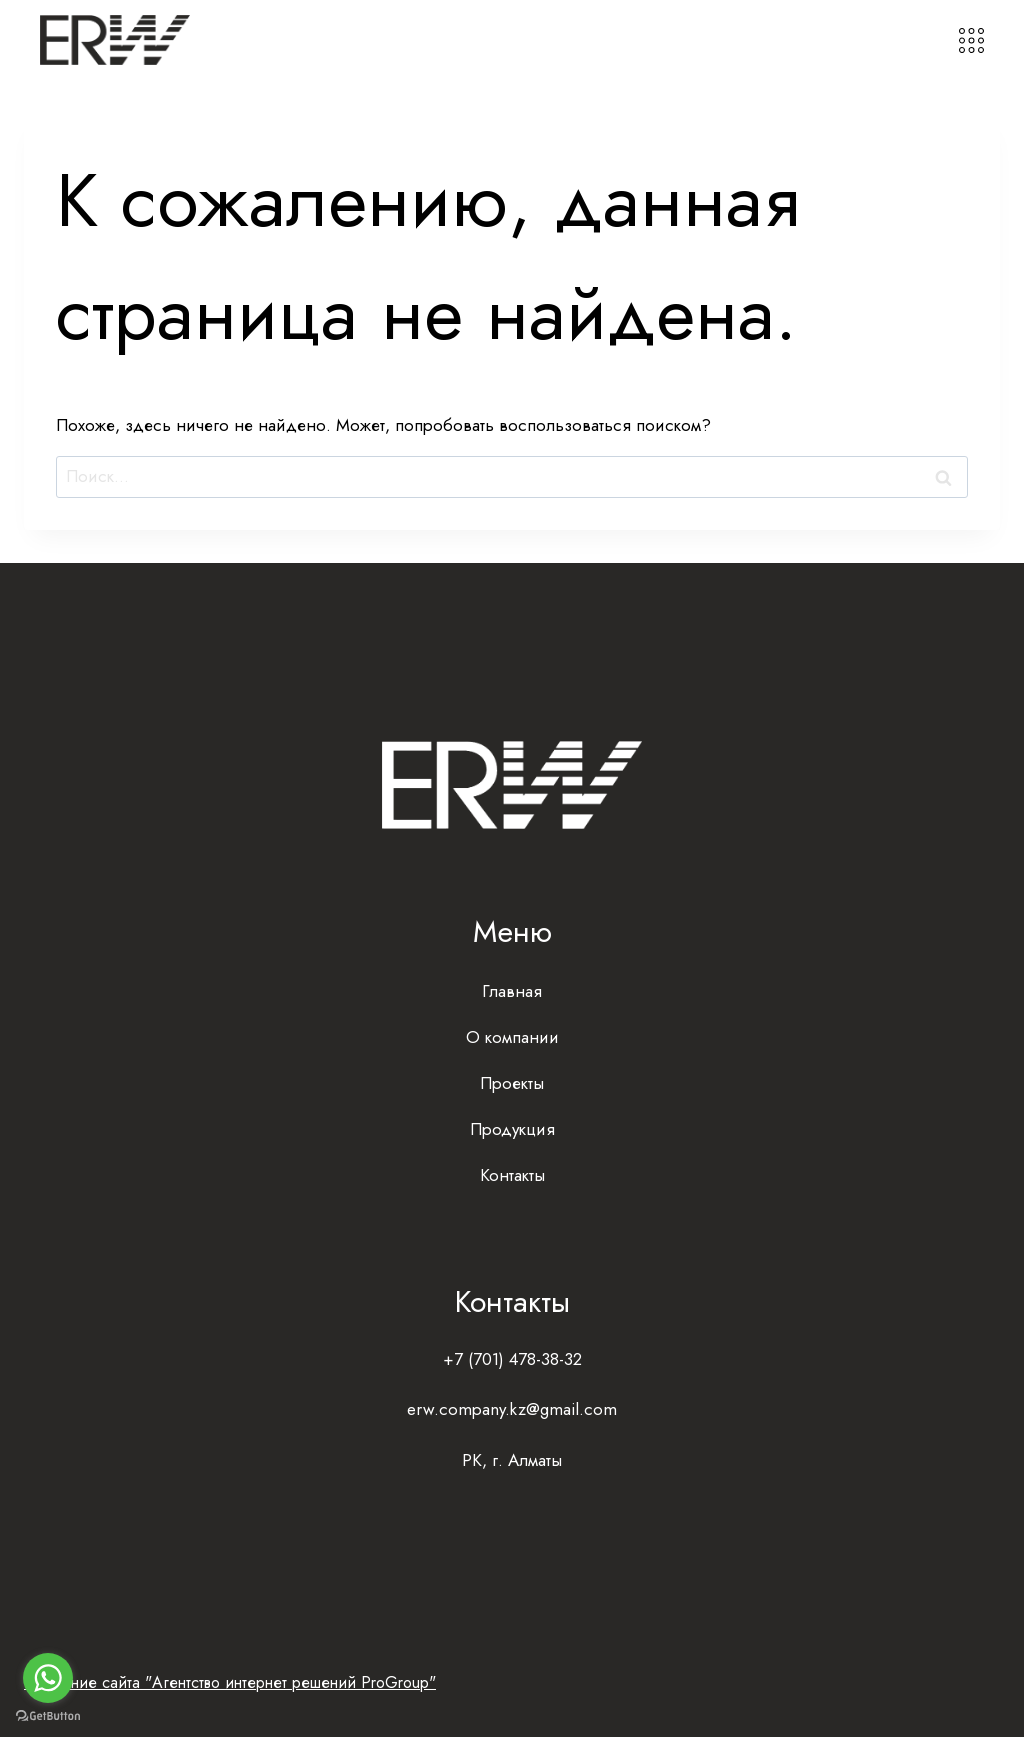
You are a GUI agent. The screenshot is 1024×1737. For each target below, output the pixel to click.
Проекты (512, 1083)
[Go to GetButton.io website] (48, 1716)
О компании (512, 1037)
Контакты (512, 1175)
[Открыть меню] (971, 40)
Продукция (512, 1129)
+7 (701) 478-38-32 (512, 1359)
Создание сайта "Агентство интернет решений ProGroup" (230, 1682)
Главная (512, 991)
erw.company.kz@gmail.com (512, 1409)
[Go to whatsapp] (48, 1678)
